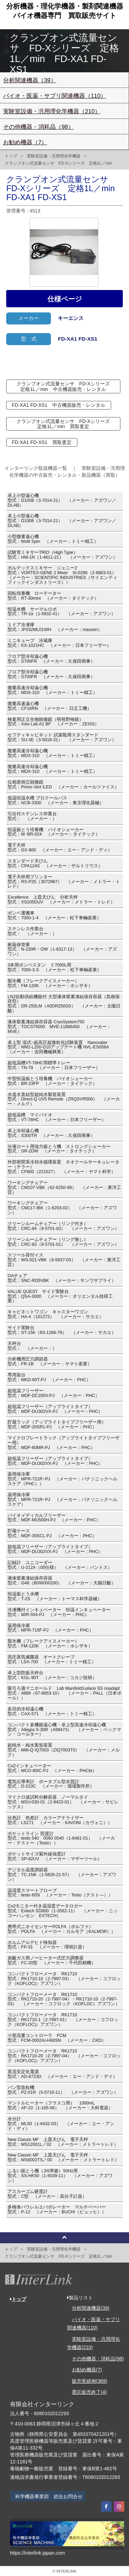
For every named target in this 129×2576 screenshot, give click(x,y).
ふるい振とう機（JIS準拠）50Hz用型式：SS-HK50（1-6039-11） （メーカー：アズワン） (60, 2176)
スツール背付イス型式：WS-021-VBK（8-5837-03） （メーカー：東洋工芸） (64, 1260)
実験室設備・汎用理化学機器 (53, 156)
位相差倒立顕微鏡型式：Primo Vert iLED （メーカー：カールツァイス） (63, 784)
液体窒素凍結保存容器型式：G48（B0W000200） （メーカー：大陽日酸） (62, 1580)
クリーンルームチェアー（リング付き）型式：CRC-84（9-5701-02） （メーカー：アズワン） (63, 1226)
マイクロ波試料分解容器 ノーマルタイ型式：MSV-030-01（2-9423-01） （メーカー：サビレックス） (63, 1802)
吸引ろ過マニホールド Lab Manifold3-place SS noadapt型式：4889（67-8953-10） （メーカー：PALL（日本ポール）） (64, 1693)
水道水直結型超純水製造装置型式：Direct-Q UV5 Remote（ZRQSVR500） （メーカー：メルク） (64, 1099)
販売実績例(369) (89, 2381)
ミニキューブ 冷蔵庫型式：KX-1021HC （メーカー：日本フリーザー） (59, 643)
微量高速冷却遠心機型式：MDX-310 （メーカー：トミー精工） (52, 690)
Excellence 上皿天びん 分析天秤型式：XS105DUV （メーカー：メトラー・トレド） (61, 899)
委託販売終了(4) (89, 2392)
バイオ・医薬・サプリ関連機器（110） (54, 96)
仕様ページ (64, 299)
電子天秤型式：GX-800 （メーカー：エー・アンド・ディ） (60, 847)
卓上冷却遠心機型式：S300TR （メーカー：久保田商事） (51, 1133)
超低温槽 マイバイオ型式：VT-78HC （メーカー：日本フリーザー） (57, 1117)
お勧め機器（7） (25, 142)
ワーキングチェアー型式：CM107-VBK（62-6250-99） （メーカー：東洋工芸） (64, 1187)
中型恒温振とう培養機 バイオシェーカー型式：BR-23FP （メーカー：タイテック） (52, 1081)
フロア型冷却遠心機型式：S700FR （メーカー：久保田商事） (51, 659)
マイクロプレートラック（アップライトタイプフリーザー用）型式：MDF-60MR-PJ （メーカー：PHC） (63, 1443)
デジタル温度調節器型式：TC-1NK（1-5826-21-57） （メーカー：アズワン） (62, 1875)
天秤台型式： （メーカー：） (32, 1346)
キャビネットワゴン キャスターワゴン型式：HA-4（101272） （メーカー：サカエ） (56, 1314)
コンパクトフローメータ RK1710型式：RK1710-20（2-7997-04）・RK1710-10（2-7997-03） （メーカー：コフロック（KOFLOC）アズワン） (64, 1999)
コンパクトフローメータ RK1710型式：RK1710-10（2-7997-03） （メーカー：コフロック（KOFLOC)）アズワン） (64, 1979)
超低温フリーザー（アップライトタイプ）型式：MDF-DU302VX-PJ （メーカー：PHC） (55, 1409)
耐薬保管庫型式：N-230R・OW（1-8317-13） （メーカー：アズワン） (62, 949)
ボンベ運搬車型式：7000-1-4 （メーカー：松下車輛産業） (54, 915)
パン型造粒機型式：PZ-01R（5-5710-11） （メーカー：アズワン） (63, 2090)
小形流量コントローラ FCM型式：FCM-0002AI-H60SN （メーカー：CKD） (57, 2038)
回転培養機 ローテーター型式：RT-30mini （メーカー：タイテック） (53, 596)
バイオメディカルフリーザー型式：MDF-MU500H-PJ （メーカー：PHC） (54, 1518)
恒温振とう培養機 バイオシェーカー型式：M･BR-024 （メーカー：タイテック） (54, 832)
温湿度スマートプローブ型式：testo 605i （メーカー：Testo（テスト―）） (60, 1893)
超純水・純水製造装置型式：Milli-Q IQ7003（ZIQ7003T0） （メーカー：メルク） (64, 1750)
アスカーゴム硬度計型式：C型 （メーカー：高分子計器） (47, 2194)
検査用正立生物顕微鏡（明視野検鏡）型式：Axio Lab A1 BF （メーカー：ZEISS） (53, 722)
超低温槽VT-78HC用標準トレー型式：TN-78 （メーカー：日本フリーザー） (54, 1065)
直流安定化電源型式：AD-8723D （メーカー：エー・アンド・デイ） (62, 2074)
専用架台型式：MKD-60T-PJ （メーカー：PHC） (49, 1377)
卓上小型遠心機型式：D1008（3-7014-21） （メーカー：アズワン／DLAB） (62, 500)
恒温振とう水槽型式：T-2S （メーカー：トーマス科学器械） (55, 1596)
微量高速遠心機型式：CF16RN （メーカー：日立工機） (50, 706)
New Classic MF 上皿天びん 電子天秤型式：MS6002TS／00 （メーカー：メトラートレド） (63, 2157)
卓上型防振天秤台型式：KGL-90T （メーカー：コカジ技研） (52, 1675)
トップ (11, 156)
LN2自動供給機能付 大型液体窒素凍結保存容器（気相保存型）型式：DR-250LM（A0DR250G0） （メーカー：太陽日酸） (64, 1004)
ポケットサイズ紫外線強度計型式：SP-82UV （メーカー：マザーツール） (55, 1856)
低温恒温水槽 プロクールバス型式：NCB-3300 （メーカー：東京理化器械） (56, 800)
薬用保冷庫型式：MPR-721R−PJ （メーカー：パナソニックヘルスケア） (62, 1499)
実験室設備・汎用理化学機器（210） (51, 111)
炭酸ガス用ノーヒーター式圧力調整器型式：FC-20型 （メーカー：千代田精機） (52, 1960)
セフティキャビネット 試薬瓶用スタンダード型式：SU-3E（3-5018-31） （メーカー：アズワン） (62, 737)
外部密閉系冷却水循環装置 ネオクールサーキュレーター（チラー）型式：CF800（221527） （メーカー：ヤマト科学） (63, 1167)
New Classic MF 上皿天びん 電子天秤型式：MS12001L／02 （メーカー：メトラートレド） (63, 2142)
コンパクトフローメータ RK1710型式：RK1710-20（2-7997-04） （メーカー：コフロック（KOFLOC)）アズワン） (64, 2056)
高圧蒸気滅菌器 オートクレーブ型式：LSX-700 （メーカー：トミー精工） (52, 1659)
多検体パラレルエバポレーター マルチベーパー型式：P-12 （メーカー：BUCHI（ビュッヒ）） (57, 2209)
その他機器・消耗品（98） (38, 127)
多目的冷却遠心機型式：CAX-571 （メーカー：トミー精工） (52, 1711)
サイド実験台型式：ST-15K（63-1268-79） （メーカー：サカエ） (62, 1330)
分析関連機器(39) (90, 2308)
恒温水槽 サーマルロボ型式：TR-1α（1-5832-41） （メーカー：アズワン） (62, 612)
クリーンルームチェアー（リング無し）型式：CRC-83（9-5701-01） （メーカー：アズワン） (63, 1242)
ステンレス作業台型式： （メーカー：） (32, 931)
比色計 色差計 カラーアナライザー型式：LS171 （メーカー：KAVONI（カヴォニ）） (60, 1820)
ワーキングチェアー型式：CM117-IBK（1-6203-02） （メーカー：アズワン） (62, 1208)
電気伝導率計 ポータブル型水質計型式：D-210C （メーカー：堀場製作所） (51, 1784)
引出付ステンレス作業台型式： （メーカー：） (32, 816)
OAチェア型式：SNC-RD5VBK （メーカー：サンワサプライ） (62, 1278)
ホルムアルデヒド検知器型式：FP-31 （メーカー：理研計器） (47, 1945)
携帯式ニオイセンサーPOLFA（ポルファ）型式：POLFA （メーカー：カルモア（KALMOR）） (62, 1929)
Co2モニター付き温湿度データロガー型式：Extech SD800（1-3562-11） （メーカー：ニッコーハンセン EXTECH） (63, 1911)
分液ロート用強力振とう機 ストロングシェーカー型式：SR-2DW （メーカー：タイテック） (59, 1149)
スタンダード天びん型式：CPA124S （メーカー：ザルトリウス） (55, 863)
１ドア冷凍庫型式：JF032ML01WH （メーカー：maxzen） (55, 627)
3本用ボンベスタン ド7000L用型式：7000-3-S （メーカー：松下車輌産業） (54, 967)
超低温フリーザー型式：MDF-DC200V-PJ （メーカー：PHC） (53, 1393)
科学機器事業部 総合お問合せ (49, 2496)
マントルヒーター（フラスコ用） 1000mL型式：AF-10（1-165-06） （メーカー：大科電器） (60, 2105)
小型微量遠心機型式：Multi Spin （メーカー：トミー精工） (53, 539)
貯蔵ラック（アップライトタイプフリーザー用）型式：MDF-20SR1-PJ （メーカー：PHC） (57, 1424)
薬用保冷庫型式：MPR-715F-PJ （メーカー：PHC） (50, 1628)
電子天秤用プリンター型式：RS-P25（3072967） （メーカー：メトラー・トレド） (64, 882)
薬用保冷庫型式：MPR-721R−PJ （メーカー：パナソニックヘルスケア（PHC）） (62, 1479)
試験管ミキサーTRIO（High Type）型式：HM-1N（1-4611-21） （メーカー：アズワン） (62, 555)
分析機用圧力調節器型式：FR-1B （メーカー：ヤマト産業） (50, 1361)
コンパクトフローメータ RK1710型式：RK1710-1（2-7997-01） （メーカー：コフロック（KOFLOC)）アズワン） (63, 2020)
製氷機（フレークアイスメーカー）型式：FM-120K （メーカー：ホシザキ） (50, 983)
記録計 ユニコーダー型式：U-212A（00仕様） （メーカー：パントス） (60, 1565)
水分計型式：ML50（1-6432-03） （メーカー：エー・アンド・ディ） (61, 2124)
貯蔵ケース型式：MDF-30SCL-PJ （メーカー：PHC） (52, 1533)
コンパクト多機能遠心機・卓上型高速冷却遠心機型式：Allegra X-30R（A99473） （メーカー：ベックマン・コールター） (64, 1729)
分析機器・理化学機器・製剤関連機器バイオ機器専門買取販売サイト (64, 10)
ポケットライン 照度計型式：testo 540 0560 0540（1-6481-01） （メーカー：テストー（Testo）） (61, 1838)
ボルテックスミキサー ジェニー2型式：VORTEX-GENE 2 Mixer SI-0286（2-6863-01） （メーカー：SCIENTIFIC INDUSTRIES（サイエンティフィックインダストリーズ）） (64, 575)
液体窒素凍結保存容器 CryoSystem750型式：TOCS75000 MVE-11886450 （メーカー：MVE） (59, 1027)
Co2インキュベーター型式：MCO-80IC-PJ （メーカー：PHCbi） (52, 1768)
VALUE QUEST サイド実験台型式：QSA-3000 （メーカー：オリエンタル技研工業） (60, 1296)
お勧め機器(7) (87, 2369)
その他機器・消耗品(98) (98, 2358)
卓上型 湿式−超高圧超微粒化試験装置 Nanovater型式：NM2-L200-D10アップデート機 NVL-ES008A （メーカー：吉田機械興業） (60, 1047)
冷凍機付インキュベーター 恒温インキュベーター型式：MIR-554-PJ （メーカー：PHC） (59, 1612)
